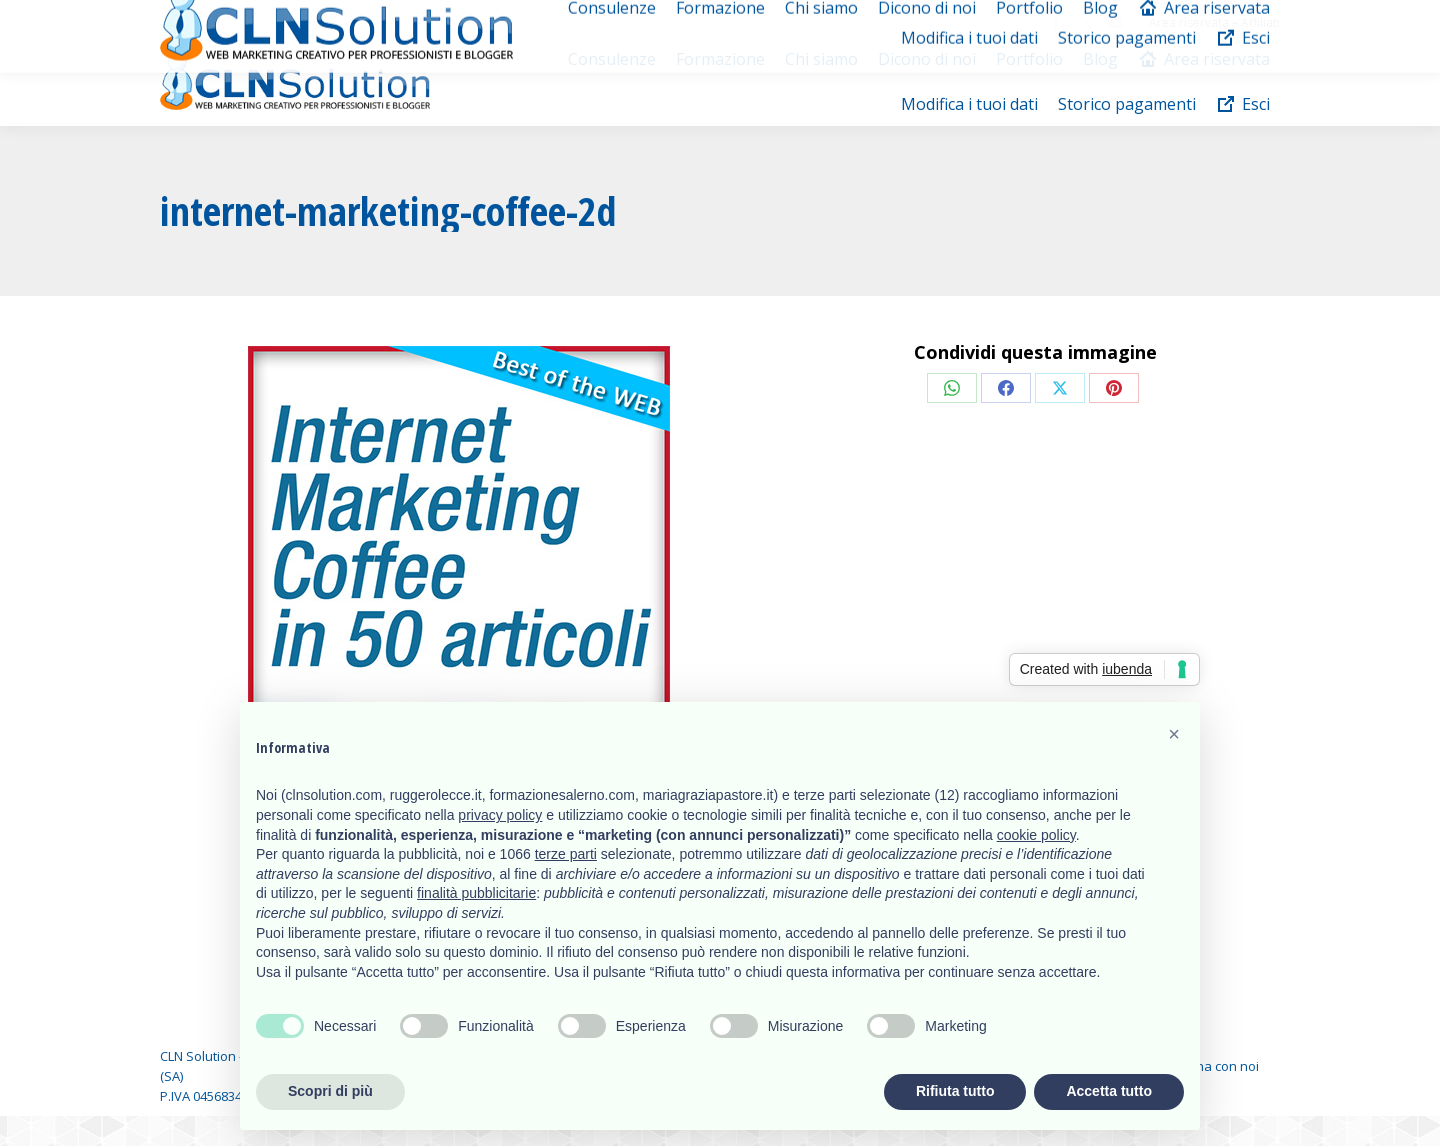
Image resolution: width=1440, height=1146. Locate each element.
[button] (1174, 734)
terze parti (566, 854)
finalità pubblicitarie (476, 893)
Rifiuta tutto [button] (955, 1091)
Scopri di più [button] (330, 1091)
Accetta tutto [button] (1109, 1091)
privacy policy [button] (500, 815)
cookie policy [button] (1036, 835)
